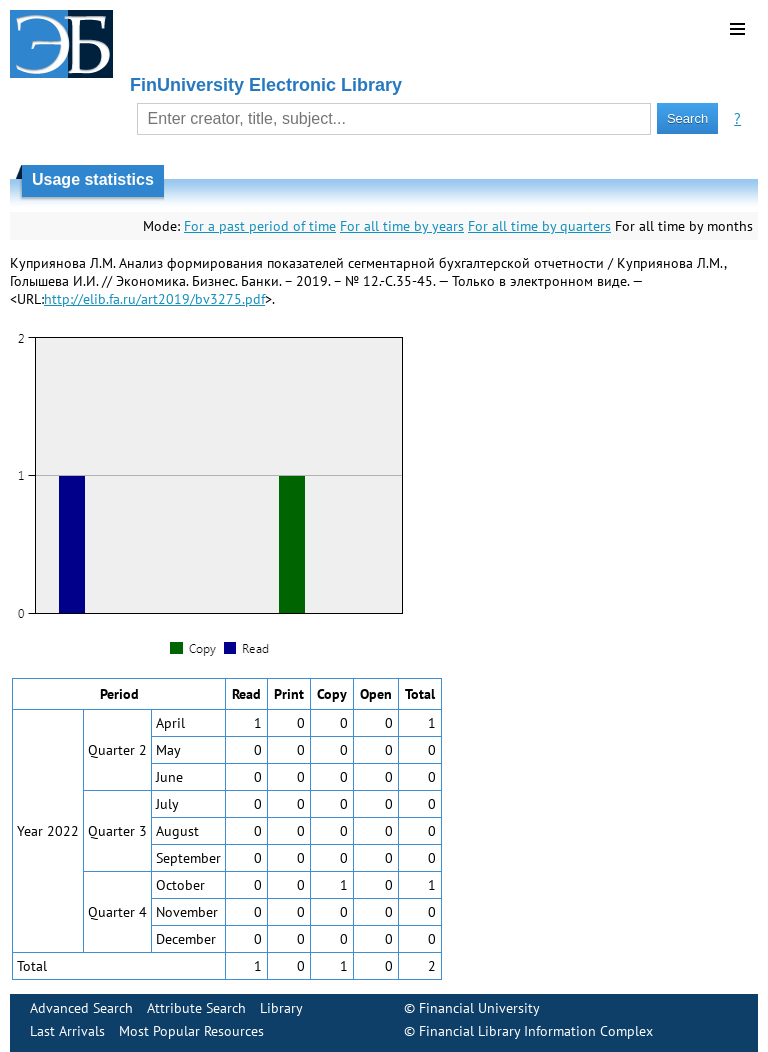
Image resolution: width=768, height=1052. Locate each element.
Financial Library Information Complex (536, 1031)
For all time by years (402, 226)
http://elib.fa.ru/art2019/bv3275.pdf (154, 299)
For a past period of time (260, 226)
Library (281, 1008)
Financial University (479, 1008)
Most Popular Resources (191, 1031)
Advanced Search (81, 1008)
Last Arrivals (67, 1031)
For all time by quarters (539, 226)
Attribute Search (196, 1008)
